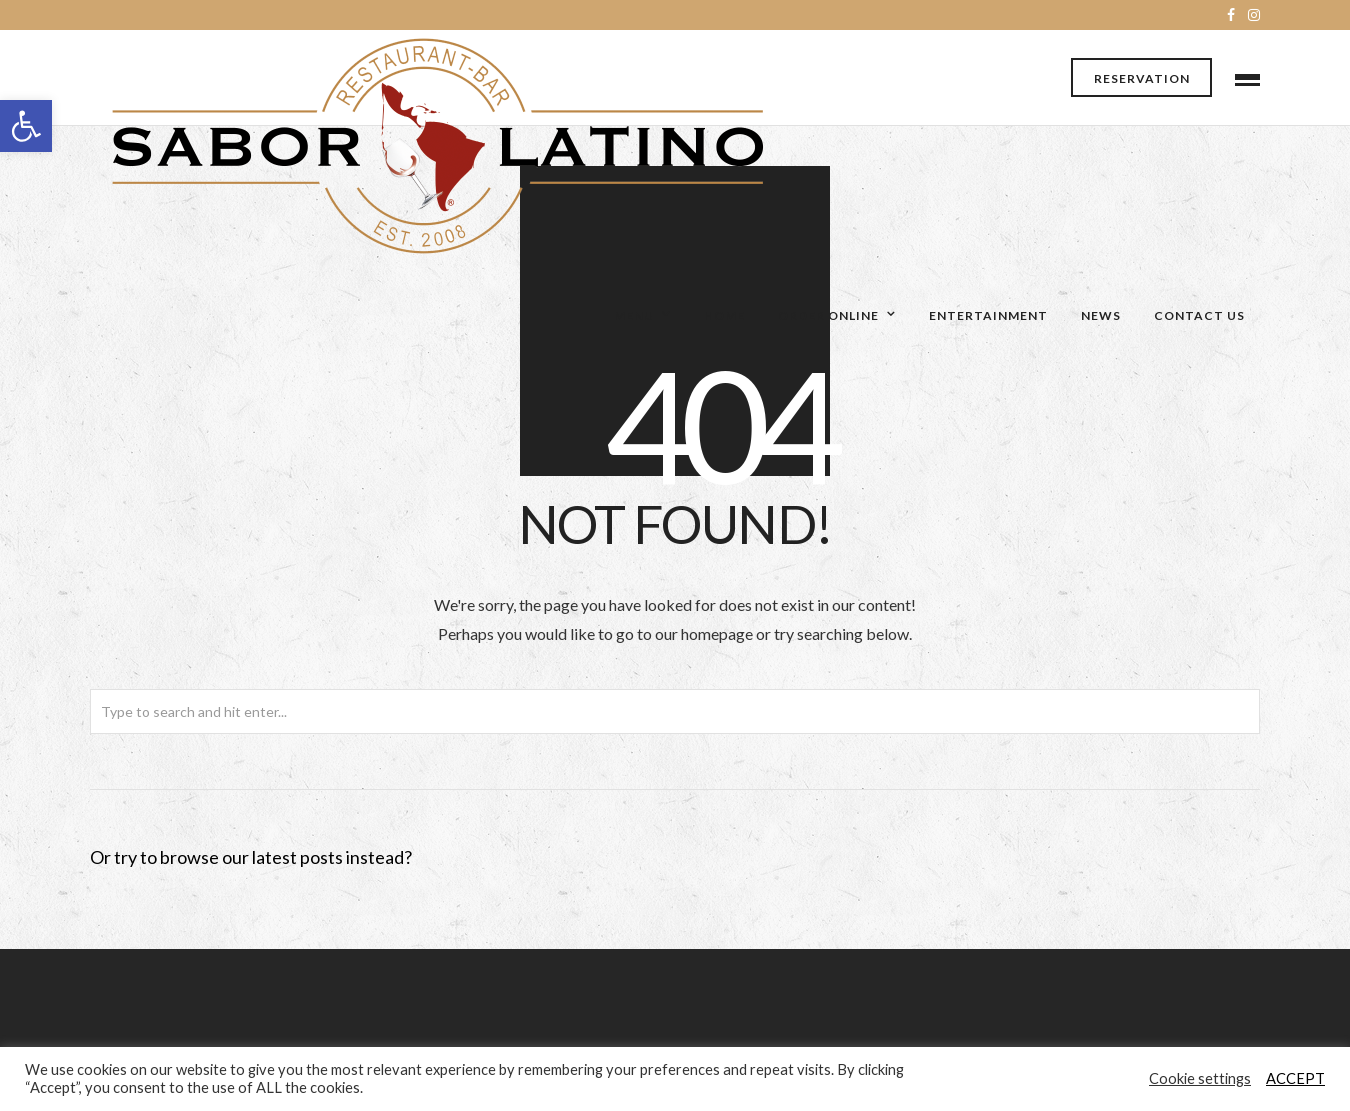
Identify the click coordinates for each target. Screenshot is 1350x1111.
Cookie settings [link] (1200, 1078)
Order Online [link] (828, 315)
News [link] (1101, 315)
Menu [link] (634, 315)
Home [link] (724, 315)
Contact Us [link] (1199, 315)
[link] (26, 126)
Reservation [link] (1142, 78)
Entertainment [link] (988, 315)
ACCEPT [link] (1295, 1078)
